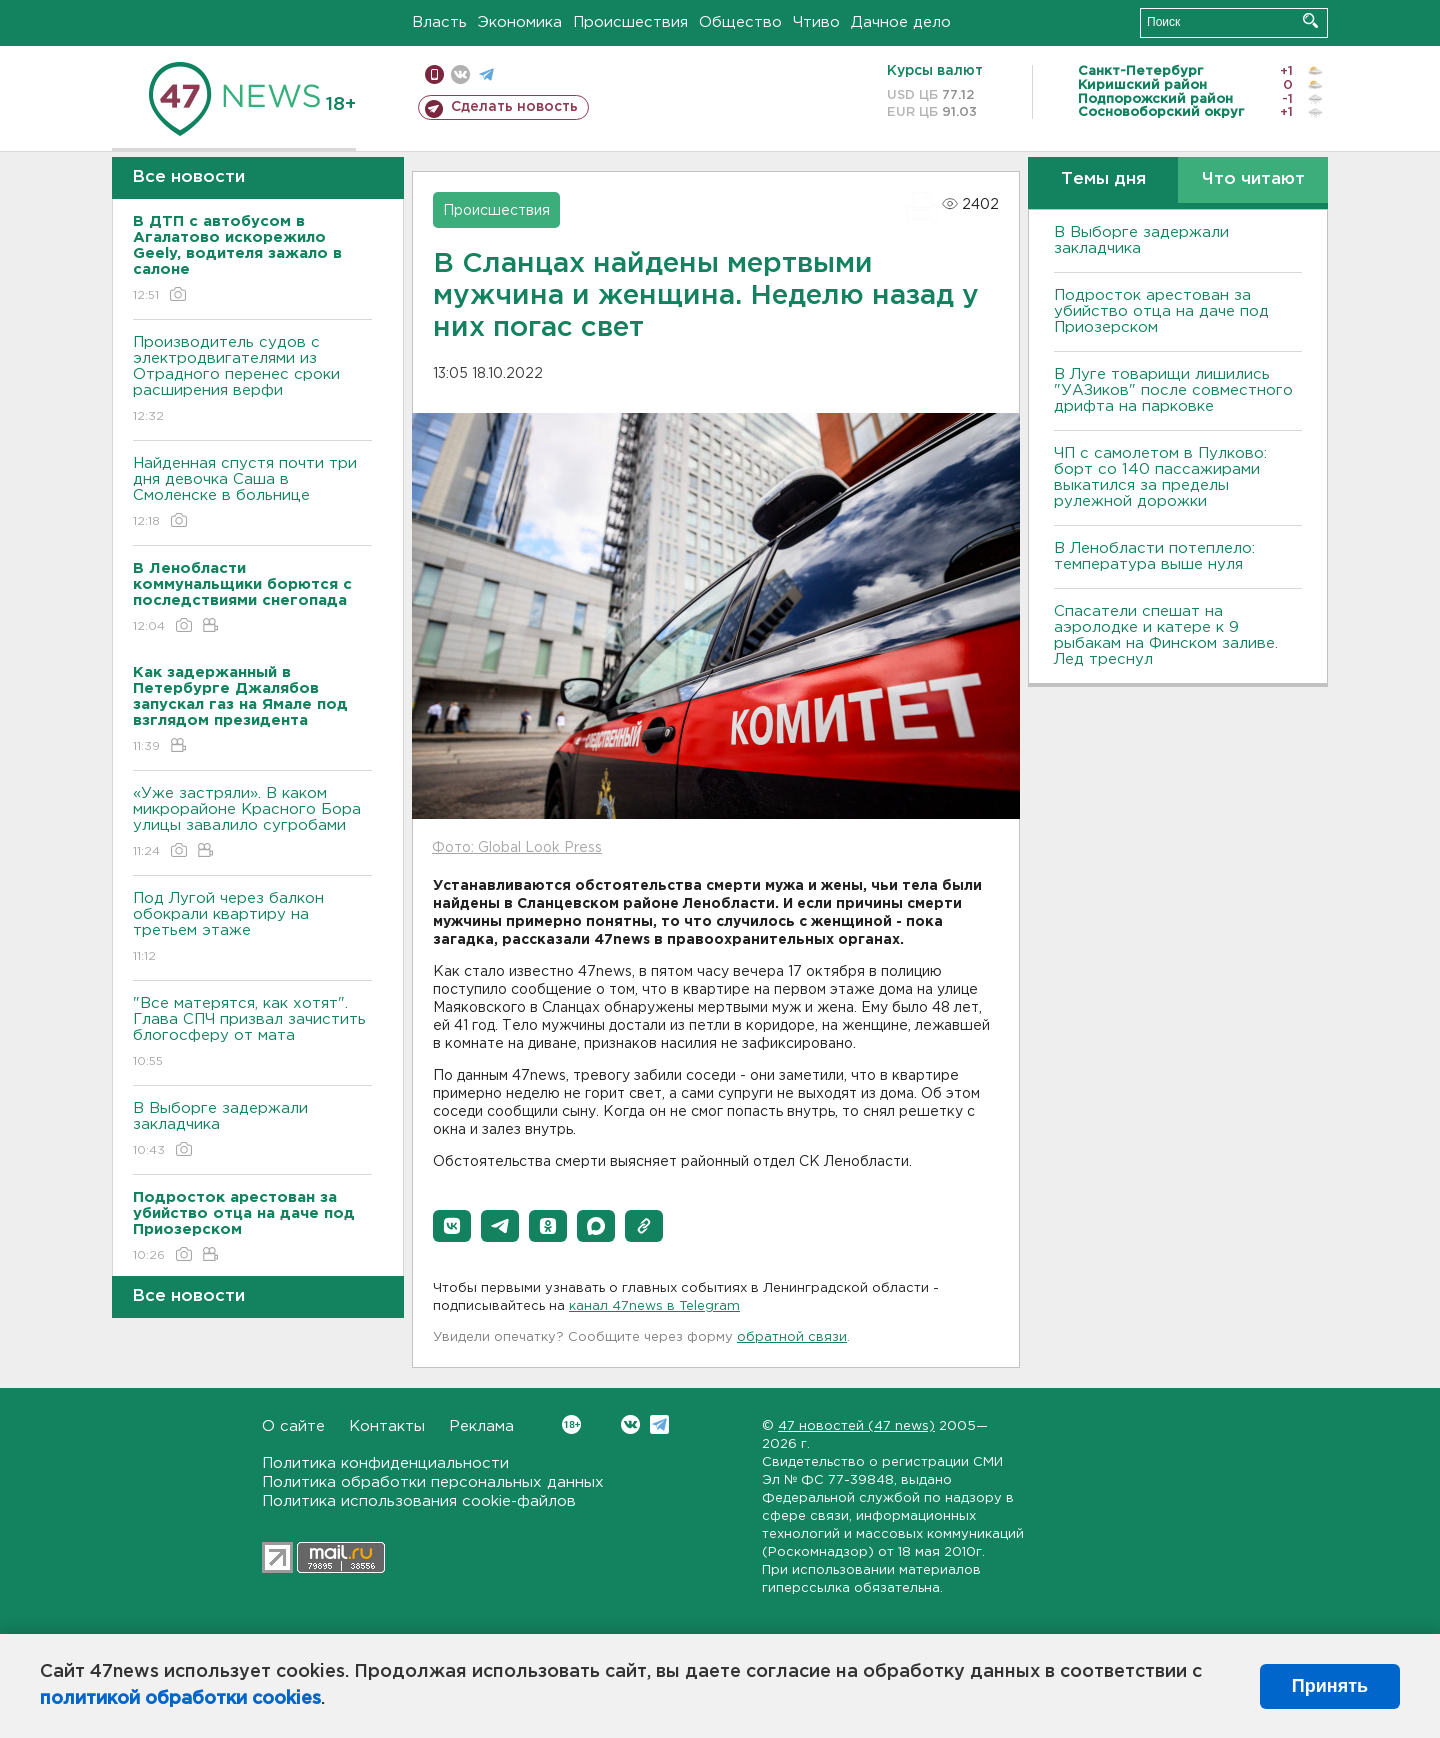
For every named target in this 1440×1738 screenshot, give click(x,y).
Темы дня (1103, 179)
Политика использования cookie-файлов (419, 1501)
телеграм (486, 74)
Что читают (1253, 179)
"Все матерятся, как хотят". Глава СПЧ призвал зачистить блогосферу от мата (252, 1033)
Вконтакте (571, 1424)
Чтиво (816, 22)
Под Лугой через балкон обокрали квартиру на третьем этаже (252, 928)
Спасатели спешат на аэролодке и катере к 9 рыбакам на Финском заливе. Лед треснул (1166, 635)
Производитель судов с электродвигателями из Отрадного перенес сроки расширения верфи (252, 380)
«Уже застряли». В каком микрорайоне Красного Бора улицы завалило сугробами (252, 823)
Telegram (659, 1424)
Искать (1310, 20)
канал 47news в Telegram (654, 1306)
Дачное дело (901, 22)
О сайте (293, 1426)
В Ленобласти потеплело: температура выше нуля (1154, 556)
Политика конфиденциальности (385, 1463)
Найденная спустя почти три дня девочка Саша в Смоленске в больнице (252, 493)
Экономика (520, 22)
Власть (439, 22)
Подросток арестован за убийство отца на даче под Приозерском (1161, 311)
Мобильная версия (434, 74)
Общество (740, 22)
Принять (1330, 1686)
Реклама (481, 1426)
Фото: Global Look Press (517, 848)
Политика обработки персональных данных (433, 1482)
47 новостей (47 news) (856, 1426)
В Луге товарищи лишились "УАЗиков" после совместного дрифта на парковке (1173, 390)
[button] (452, 1226)
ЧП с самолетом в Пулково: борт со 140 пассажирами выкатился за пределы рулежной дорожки (1160, 477)
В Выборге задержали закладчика (252, 1130)
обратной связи (792, 1337)
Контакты (387, 1426)
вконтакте (460, 74)
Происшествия (630, 22)
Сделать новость (514, 107)
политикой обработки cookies (180, 1699)
